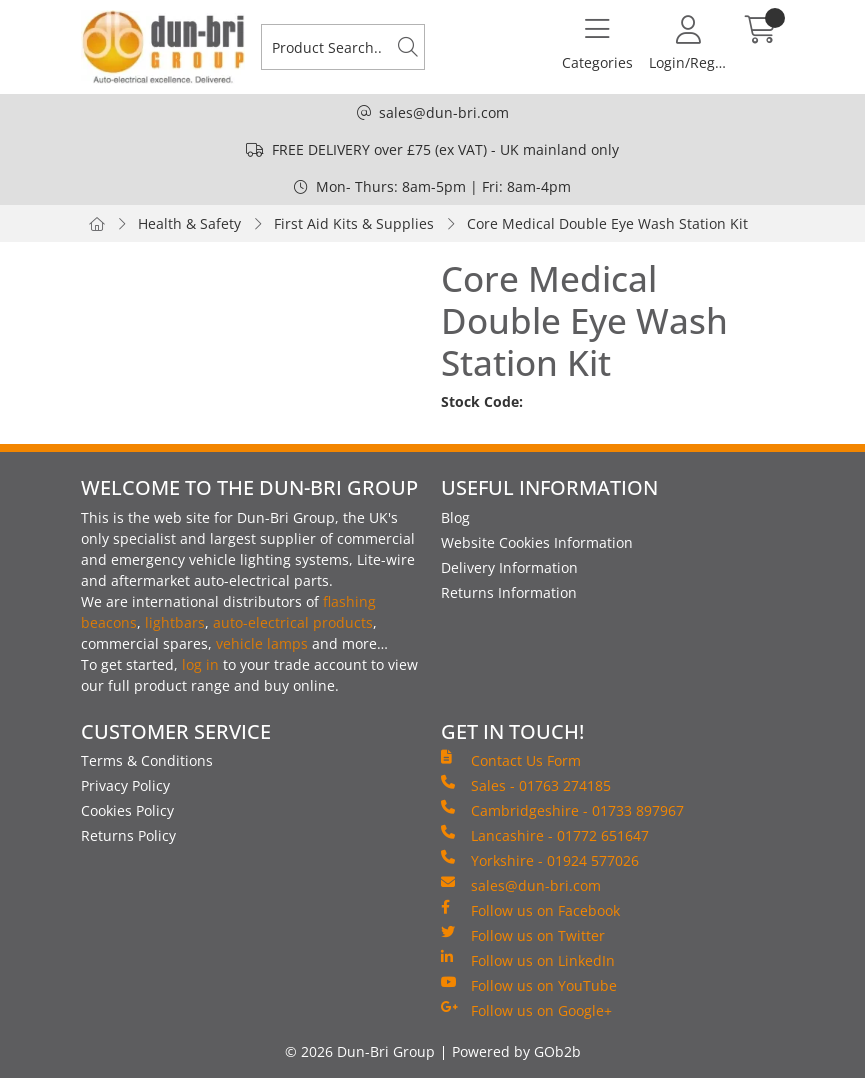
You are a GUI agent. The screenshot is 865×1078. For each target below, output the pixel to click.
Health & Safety (189, 223)
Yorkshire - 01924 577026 (540, 860)
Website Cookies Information (537, 542)
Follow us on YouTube (529, 985)
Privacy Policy (125, 785)
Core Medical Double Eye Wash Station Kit (607, 223)
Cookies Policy (127, 810)
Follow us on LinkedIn (528, 960)
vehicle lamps (262, 643)
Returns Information (509, 592)
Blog (455, 517)
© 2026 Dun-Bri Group (360, 1051)
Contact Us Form (511, 760)
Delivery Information (509, 567)
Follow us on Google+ (526, 1010)
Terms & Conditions (147, 760)
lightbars (175, 622)
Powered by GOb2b (516, 1051)
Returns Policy (128, 835)
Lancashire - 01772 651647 (545, 835)
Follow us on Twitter (523, 935)
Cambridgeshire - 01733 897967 (562, 810)
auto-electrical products (293, 622)
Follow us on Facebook (530, 910)
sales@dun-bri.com (444, 112)
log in (200, 664)
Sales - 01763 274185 (526, 785)
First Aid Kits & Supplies (354, 223)
